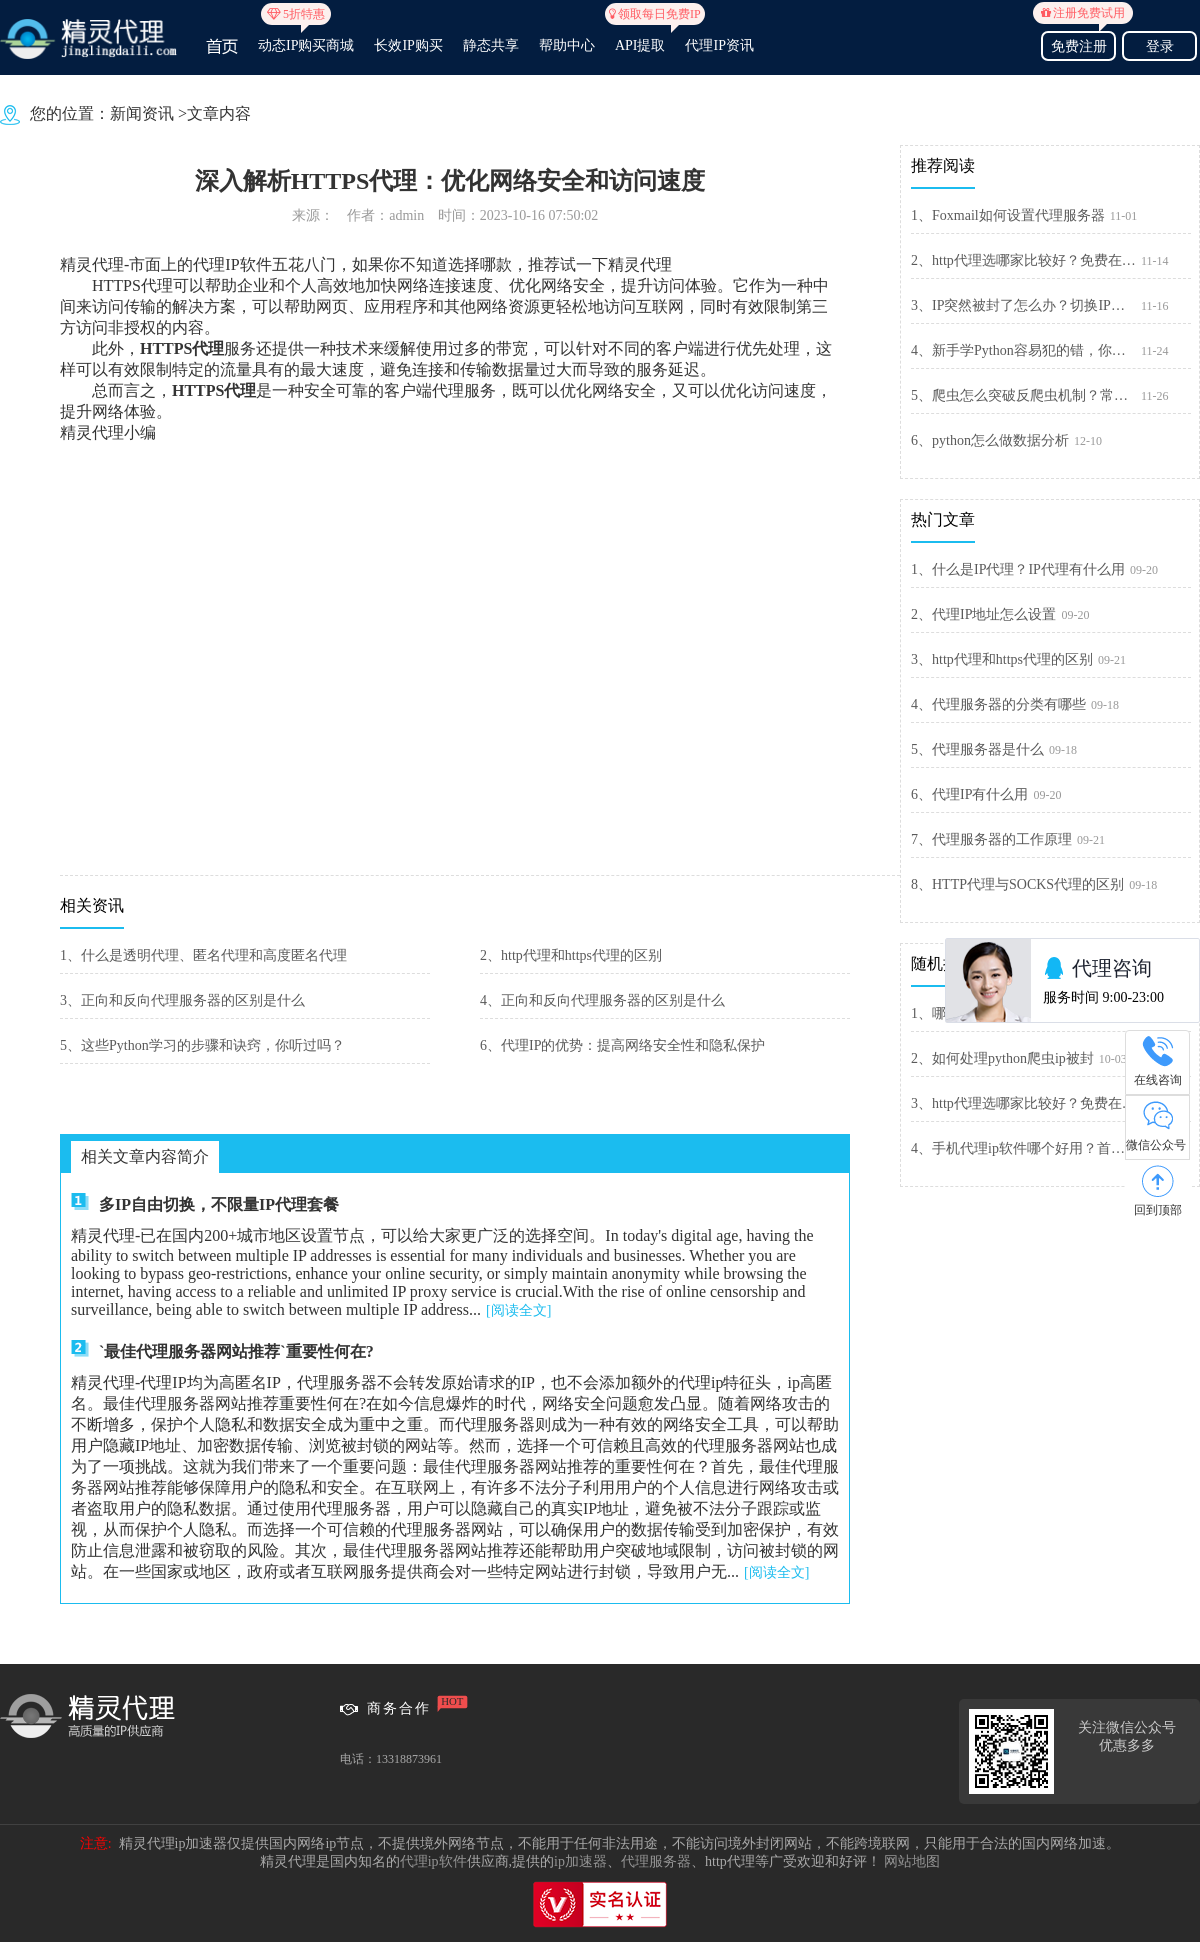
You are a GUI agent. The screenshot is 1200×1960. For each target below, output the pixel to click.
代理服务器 (656, 1861)
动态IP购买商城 (306, 37)
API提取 (640, 37)
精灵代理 (640, 264)
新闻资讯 (142, 113)
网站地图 (912, 1861)
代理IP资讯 (719, 45)
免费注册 (1078, 43)
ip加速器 (580, 1861)
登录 (1160, 46)
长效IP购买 (408, 45)
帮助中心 (567, 45)
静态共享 (491, 45)
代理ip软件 (433, 1861)
